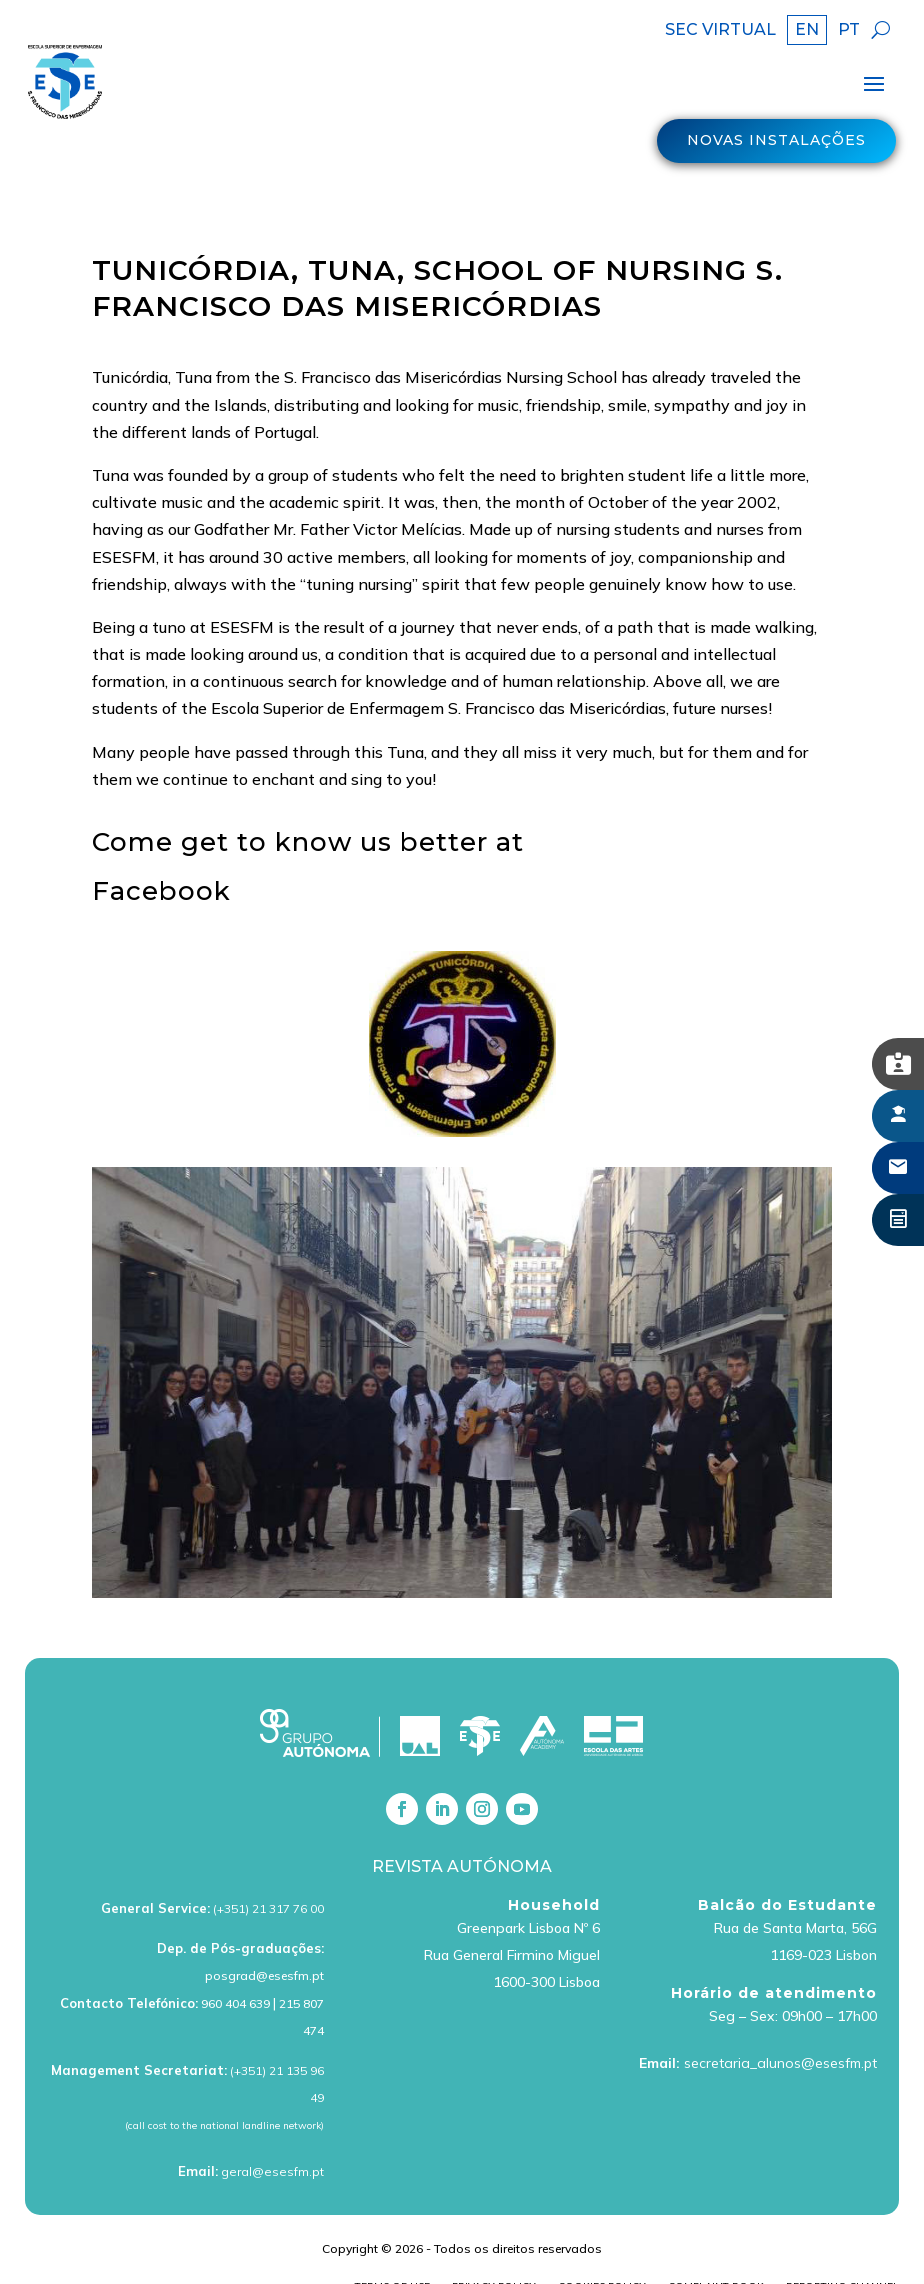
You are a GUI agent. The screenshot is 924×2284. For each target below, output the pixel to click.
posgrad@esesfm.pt (264, 1938)
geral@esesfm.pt (272, 2133)
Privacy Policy (494, 2248)
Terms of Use (392, 2248)
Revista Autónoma (462, 1828)
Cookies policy (602, 2248)
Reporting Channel (842, 2248)
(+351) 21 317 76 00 (268, 1870)
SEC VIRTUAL (720, 31)
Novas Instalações (776, 146)
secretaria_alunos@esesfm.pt (780, 2025)
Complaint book (716, 2248)
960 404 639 (235, 1965)
